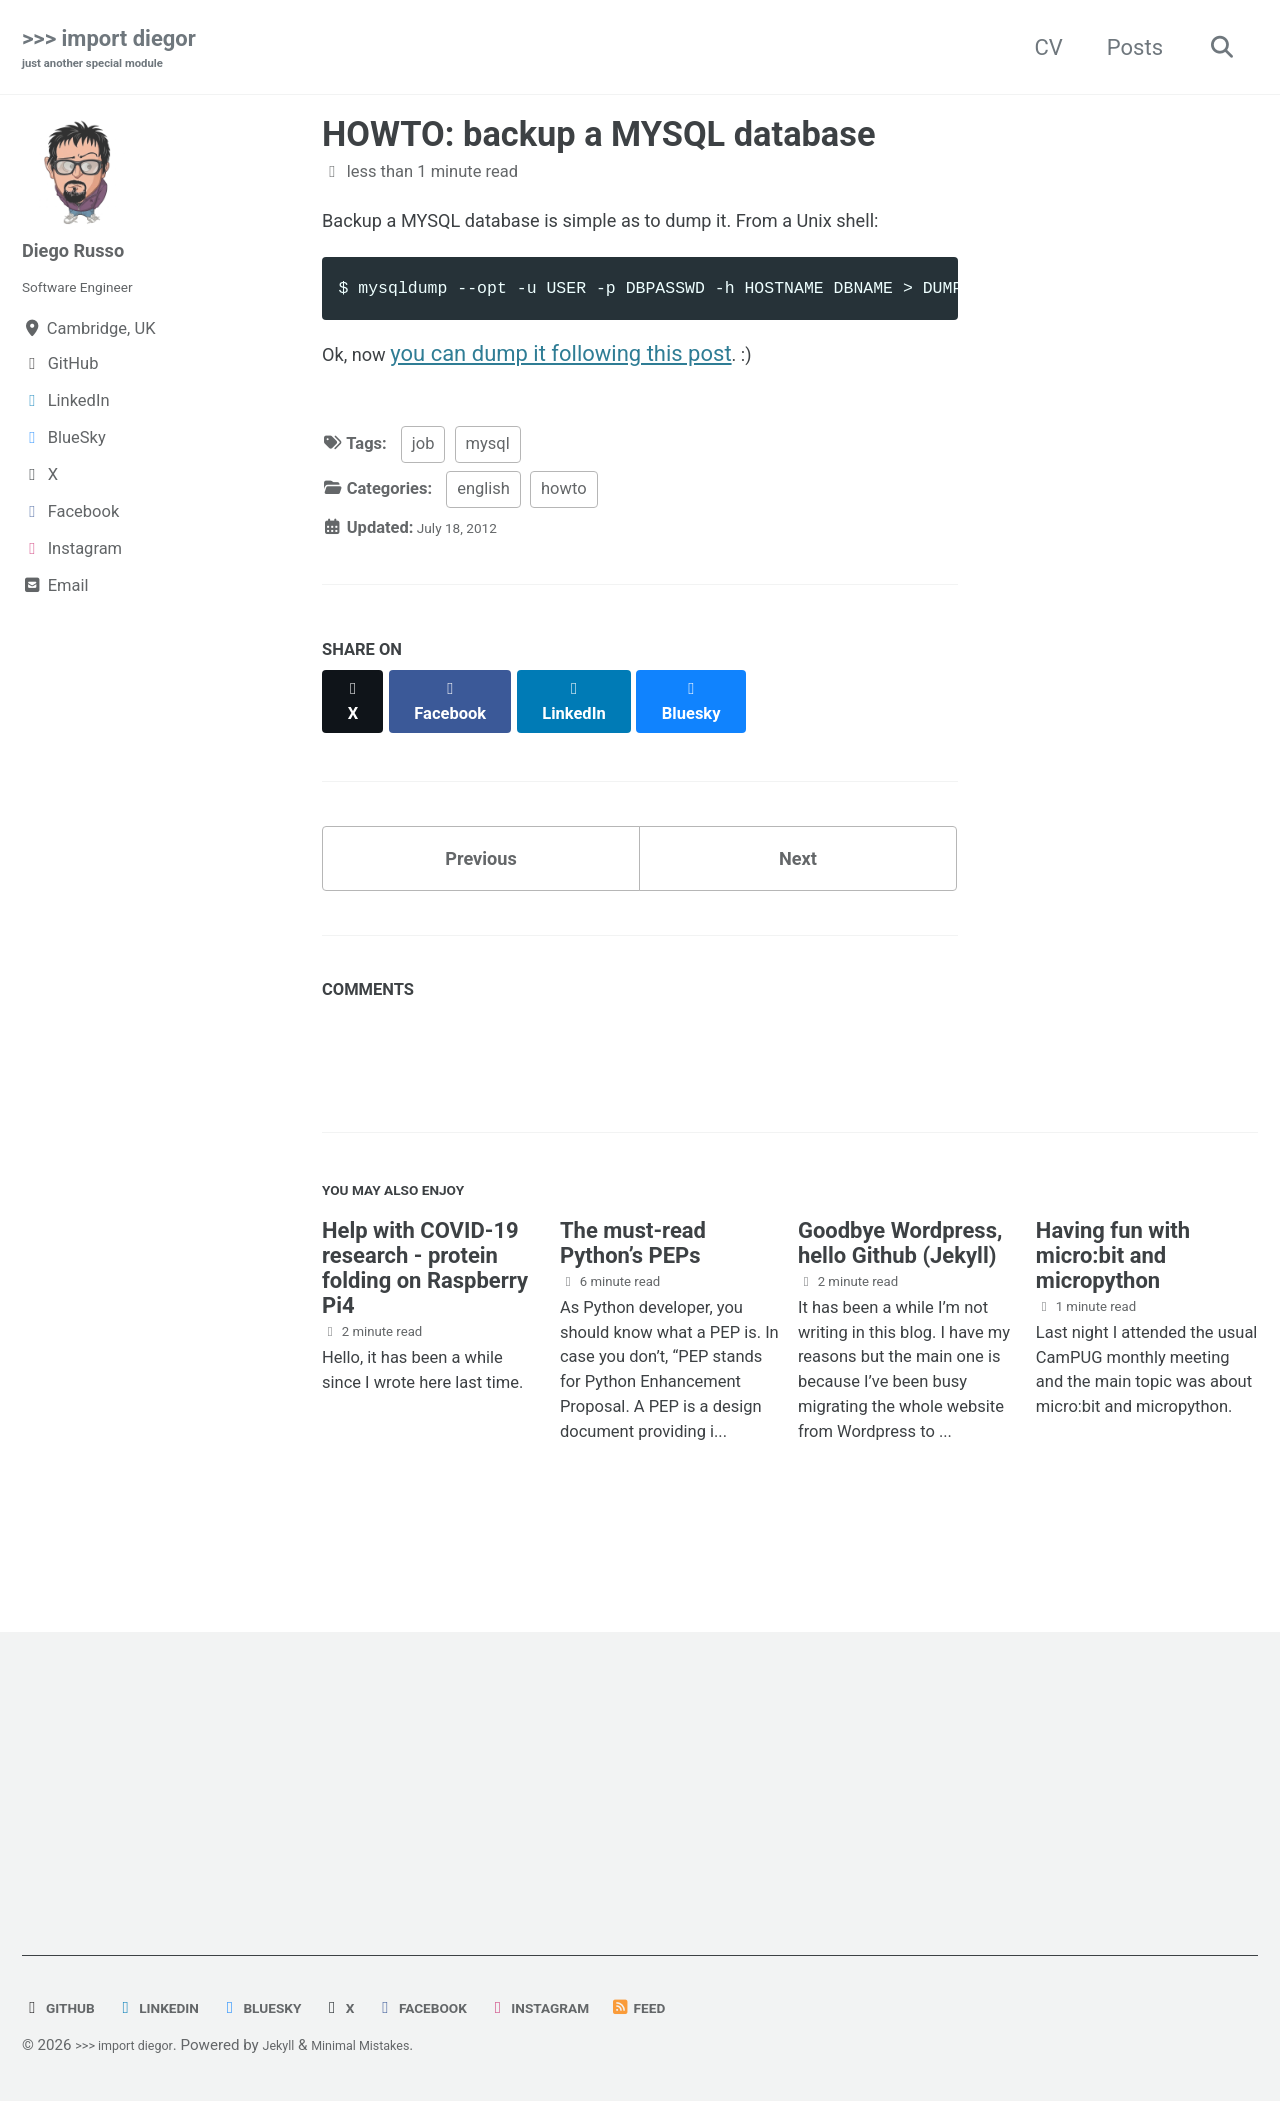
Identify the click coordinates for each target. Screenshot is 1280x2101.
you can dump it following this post (575, 400)
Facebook (468, 2008)
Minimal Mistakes (397, 2046)
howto (564, 540)
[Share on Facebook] (461, 743)
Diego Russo (84, 253)
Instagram (602, 2008)
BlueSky (291, 2008)
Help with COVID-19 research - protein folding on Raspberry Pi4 (425, 1324)
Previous (481, 896)
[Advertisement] (622, 1817)
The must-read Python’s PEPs (633, 1299)
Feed (713, 2008)
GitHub (64, 2008)
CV (1038, 48)
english (483, 540)
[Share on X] (356, 743)
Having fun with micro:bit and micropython (1113, 1311)
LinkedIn (174, 2008)
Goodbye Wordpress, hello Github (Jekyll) (900, 1299)
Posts (1124, 48)
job (423, 496)
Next (798, 896)
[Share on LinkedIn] (591, 743)
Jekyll (301, 2046)
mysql (488, 496)
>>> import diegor (109, 51)
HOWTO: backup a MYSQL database (599, 138)
